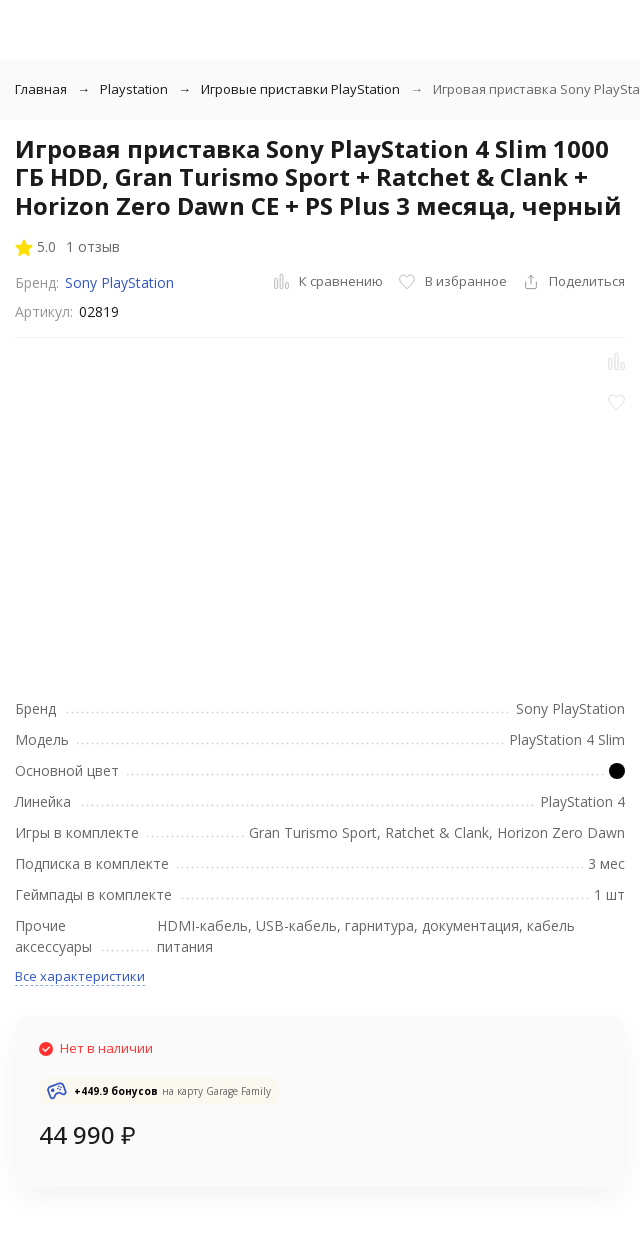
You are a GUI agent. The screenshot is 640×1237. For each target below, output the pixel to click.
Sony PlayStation (119, 282)
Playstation (134, 89)
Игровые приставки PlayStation (300, 89)
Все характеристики (80, 976)
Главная (41, 89)
